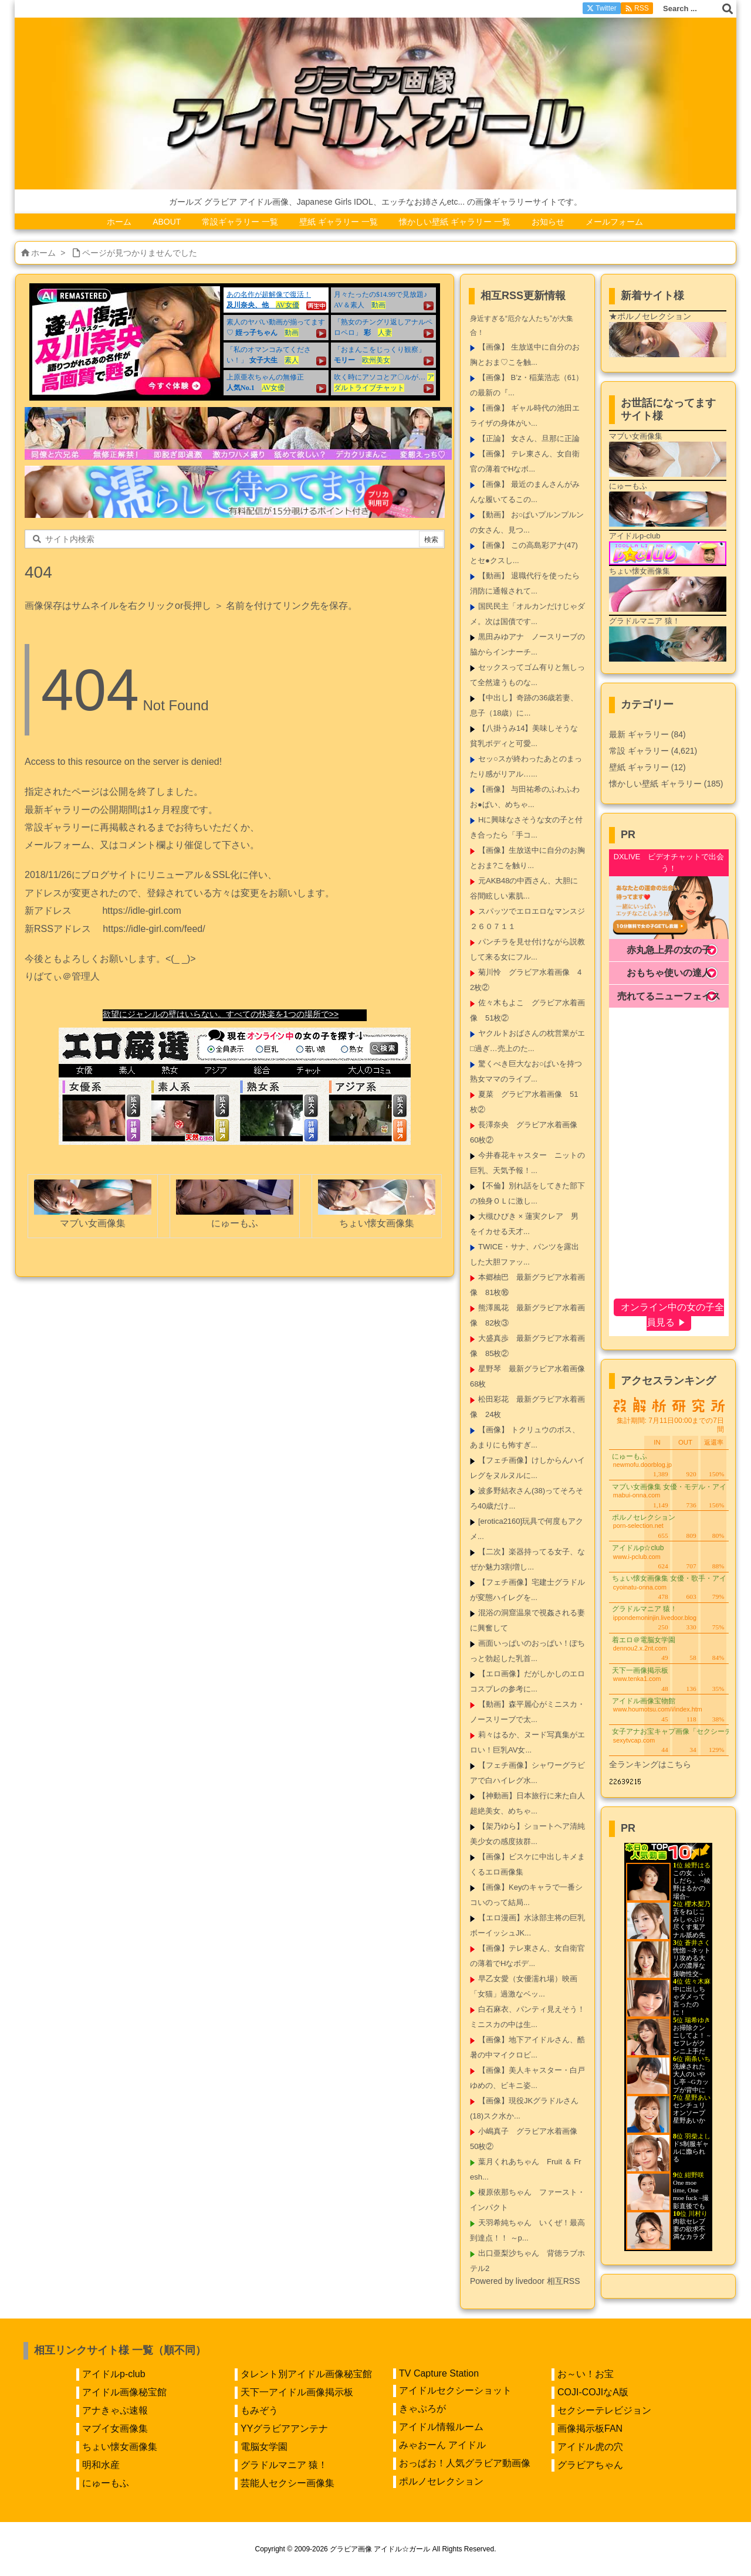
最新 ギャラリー (647, 734)
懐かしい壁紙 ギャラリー (666, 783)
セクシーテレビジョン (604, 2410)
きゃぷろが (422, 2409)
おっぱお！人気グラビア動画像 (464, 2463)
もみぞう (259, 2410)
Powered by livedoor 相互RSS (525, 2281)
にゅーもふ (105, 2483)
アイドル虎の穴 (590, 2447)
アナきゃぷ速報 (115, 2410)
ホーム (43, 252)
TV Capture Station (439, 2373)
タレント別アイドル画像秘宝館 (306, 2374)
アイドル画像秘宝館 (124, 2392)
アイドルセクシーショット (455, 2390)
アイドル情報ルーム (441, 2427)
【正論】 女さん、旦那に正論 (529, 438)
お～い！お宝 (585, 2374)
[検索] (727, 9)
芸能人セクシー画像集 (287, 2483)
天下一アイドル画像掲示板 (297, 2392)
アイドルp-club (114, 2374)
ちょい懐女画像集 (119, 2447)
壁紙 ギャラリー (647, 767)
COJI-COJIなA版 (592, 2392)
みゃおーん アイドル (442, 2445)
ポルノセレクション (441, 2481)
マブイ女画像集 (115, 2428)
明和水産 (101, 2465)
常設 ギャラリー (639, 750)
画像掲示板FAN (590, 2428)
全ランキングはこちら (650, 1764)
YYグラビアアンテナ (284, 2428)
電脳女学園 (264, 2447)
